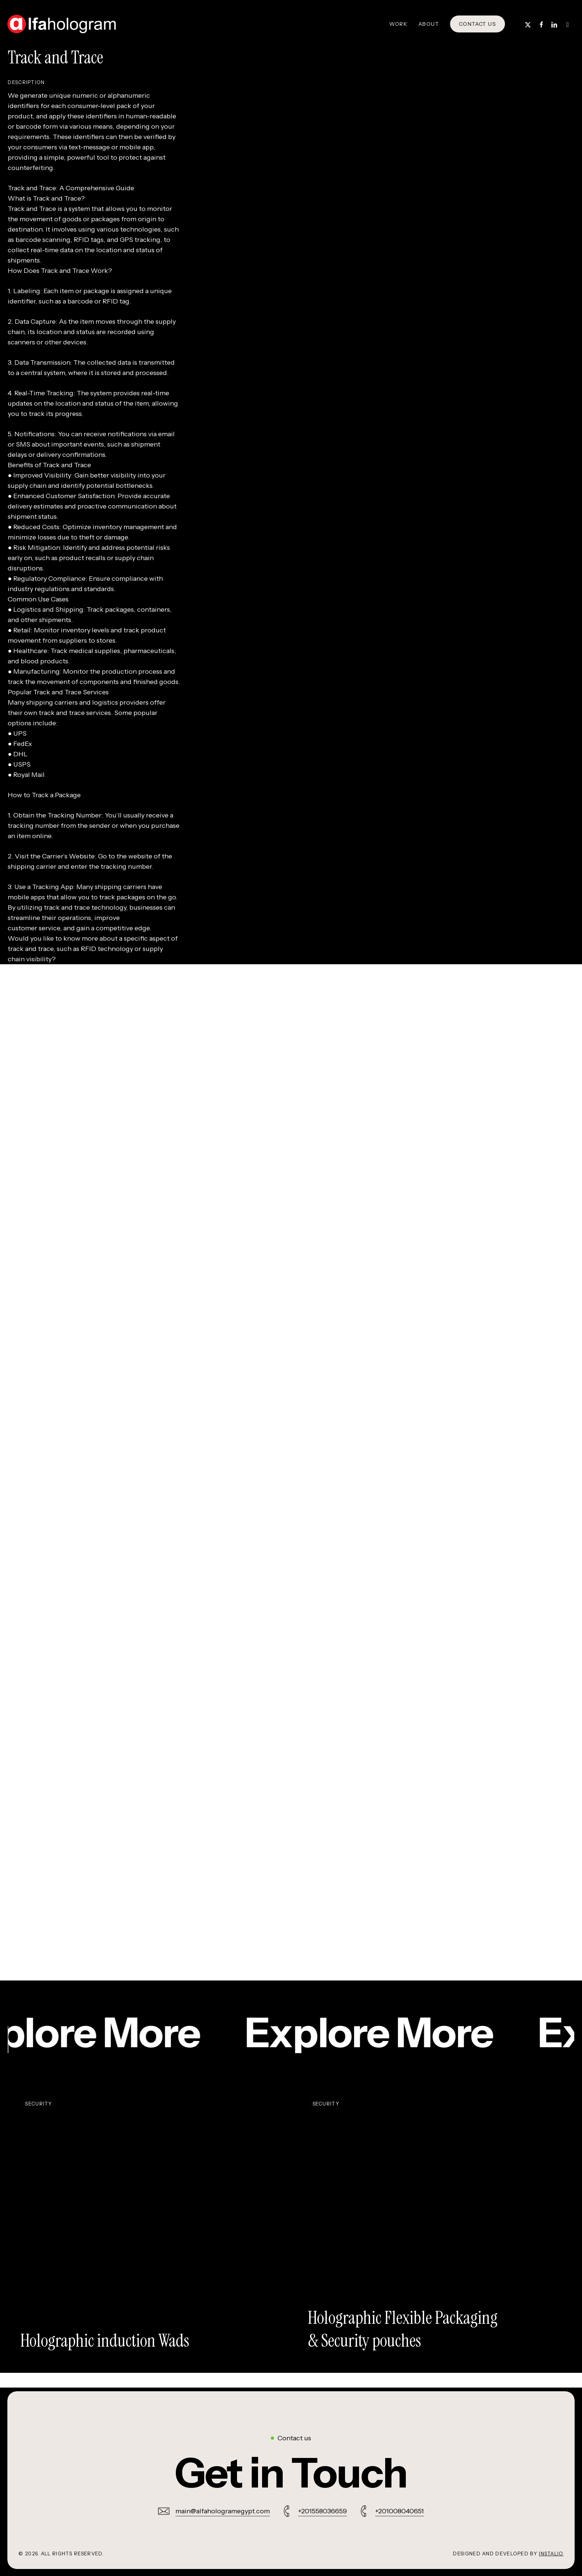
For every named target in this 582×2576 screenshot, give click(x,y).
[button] (291, 2473)
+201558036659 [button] (322, 2511)
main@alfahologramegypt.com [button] (222, 2511)
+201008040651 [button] (399, 2511)
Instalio (551, 2553)
